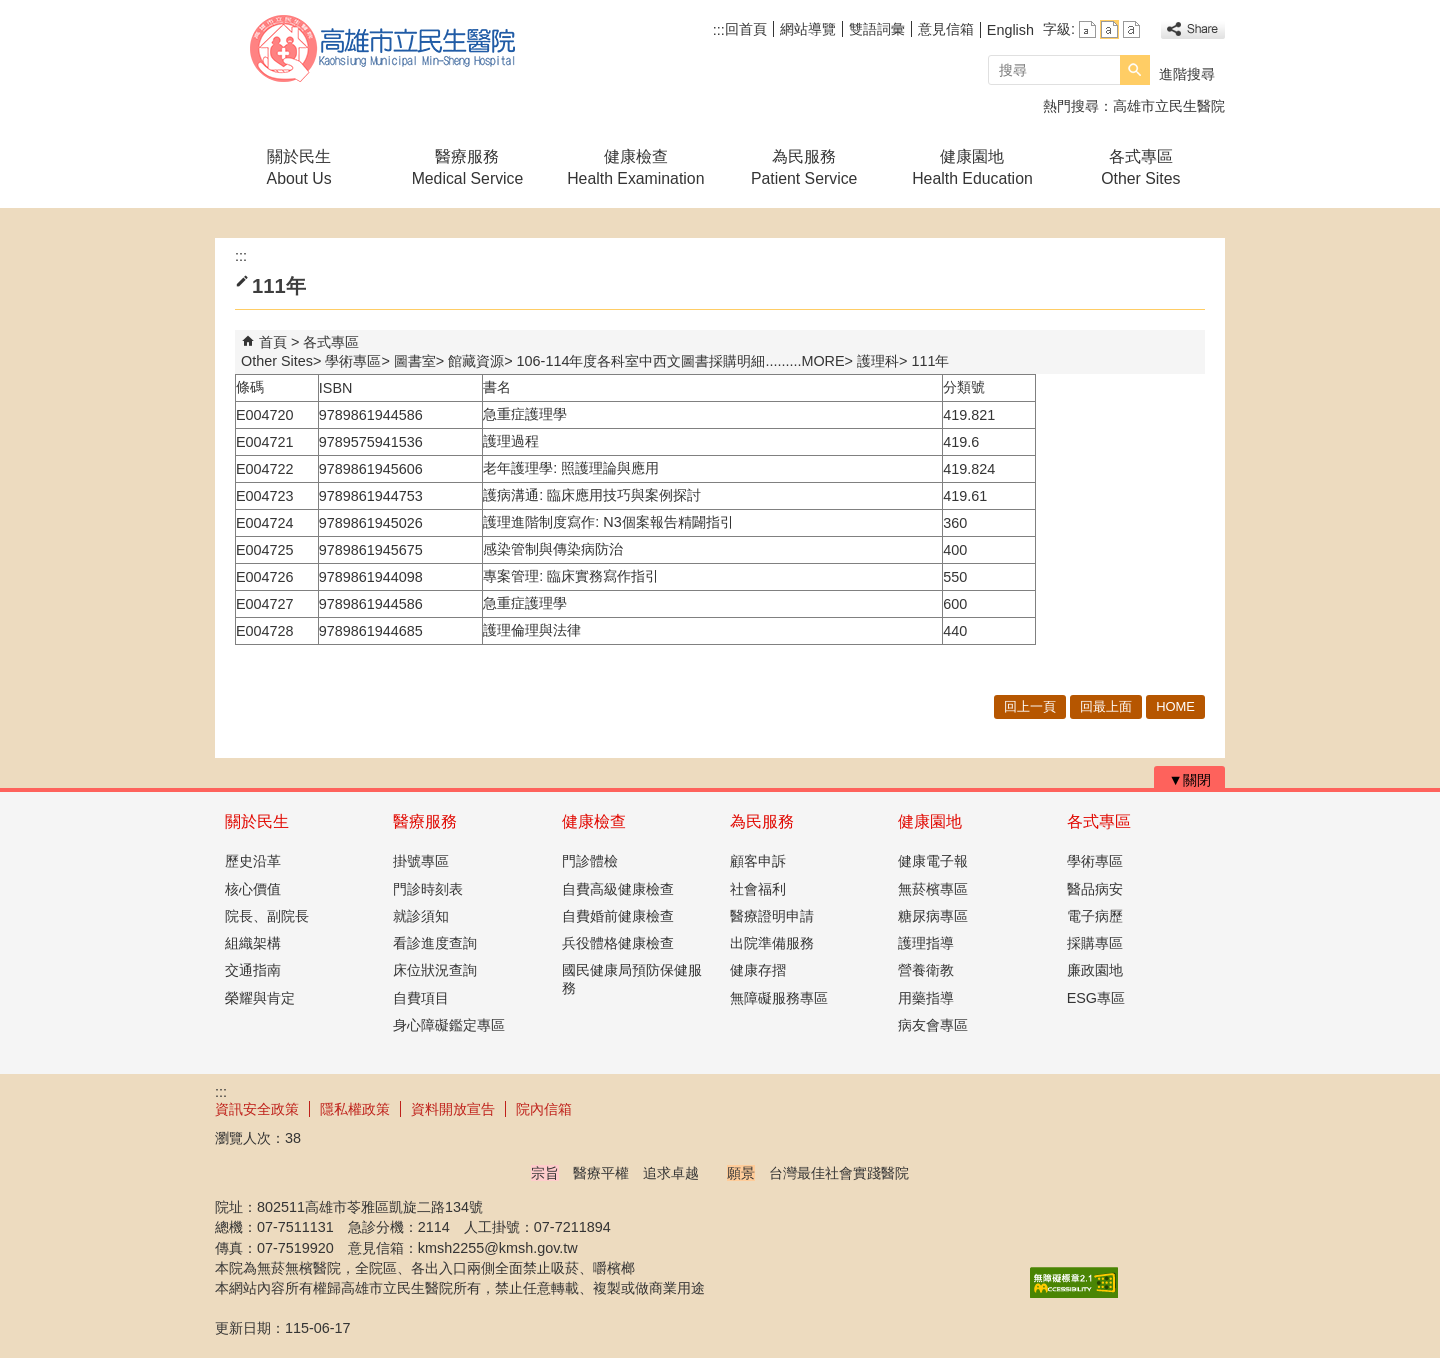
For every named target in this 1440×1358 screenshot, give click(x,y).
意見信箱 (946, 29)
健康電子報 (933, 861)
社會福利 (758, 889)
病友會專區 (933, 1025)
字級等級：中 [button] (1109, 29)
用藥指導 (926, 998)
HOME (1175, 706)
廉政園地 (1095, 970)
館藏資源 (476, 361)
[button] (1135, 70)
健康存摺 (758, 970)
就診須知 (421, 916)
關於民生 (257, 821)
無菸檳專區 (933, 889)
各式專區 (1099, 821)
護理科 (878, 361)
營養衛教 (926, 970)
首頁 (273, 342)
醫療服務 (425, 821)
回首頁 (746, 29)
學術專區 (353, 361)
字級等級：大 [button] (1131, 29)
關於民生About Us (299, 167)
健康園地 (930, 821)
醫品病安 (1095, 889)
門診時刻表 (428, 889)
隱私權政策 (355, 1109)
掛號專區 (421, 861)
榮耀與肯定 (260, 998)
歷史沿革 (253, 861)
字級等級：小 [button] (1087, 29)
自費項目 (421, 998)
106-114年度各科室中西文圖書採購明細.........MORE (681, 361)
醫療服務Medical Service (468, 167)
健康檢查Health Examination (635, 167)
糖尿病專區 (933, 916)
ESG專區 (1096, 998)
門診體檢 (590, 861)
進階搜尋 (1187, 74)
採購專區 (1095, 943)
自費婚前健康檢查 (618, 916)
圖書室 (415, 361)
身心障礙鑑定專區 (449, 1025)
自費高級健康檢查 (618, 889)
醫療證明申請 (772, 916)
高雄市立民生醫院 (384, 48)
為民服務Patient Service (804, 167)
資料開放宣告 (453, 1109)
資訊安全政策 (257, 1109)
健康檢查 (594, 821)
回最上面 (1106, 706)
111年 (930, 361)
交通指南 (253, 970)
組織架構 (253, 943)
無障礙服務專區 (779, 998)
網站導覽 (808, 29)
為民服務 (762, 821)
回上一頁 (1030, 706)
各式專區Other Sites (1140, 167)
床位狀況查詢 (435, 970)
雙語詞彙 (877, 29)
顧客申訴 (758, 861)
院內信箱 (544, 1109)
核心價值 (253, 889)
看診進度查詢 (435, 943)
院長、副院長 (267, 916)
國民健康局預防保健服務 (632, 978)
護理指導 (926, 943)
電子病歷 (1095, 916)
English (1010, 30)
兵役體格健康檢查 (618, 943)
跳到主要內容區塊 (10, 10)
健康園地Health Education (972, 167)
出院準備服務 (772, 943)
